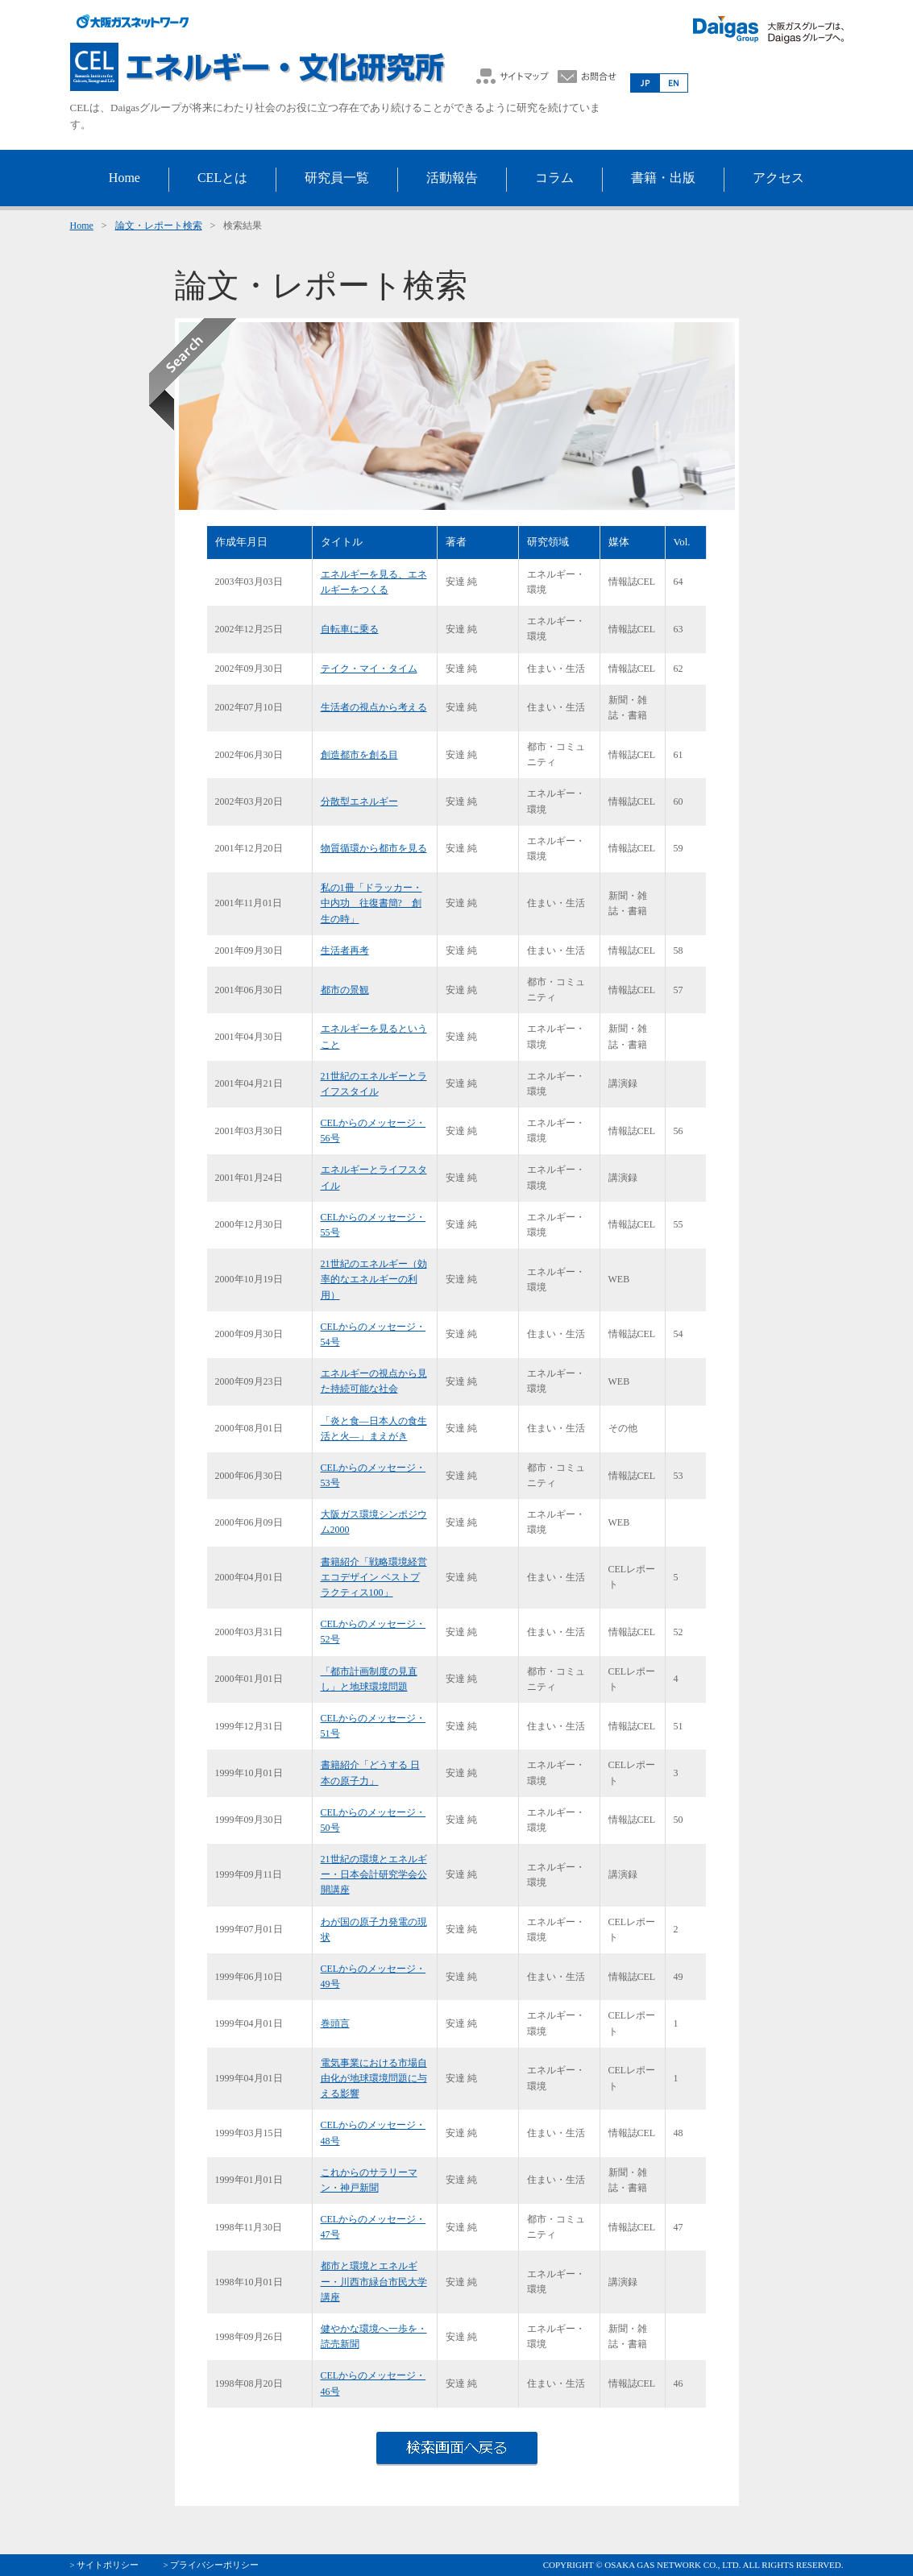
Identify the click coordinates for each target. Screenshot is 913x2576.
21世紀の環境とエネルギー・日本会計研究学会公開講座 (374, 1874)
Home (81, 225)
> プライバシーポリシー (211, 2565)
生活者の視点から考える (374, 707)
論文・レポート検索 (158, 225)
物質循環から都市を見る (374, 848)
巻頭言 (335, 2023)
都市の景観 (345, 990)
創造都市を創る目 (359, 754)
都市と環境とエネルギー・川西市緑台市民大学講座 (374, 2281)
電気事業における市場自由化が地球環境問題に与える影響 (374, 2078)
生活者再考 (345, 950)
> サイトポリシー (104, 2565)
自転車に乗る (350, 629)
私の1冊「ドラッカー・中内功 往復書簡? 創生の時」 (371, 903)
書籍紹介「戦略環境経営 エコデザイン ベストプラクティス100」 (374, 1577)
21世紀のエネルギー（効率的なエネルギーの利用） (374, 1279)
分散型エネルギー (359, 801)
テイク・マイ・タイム (369, 668)
